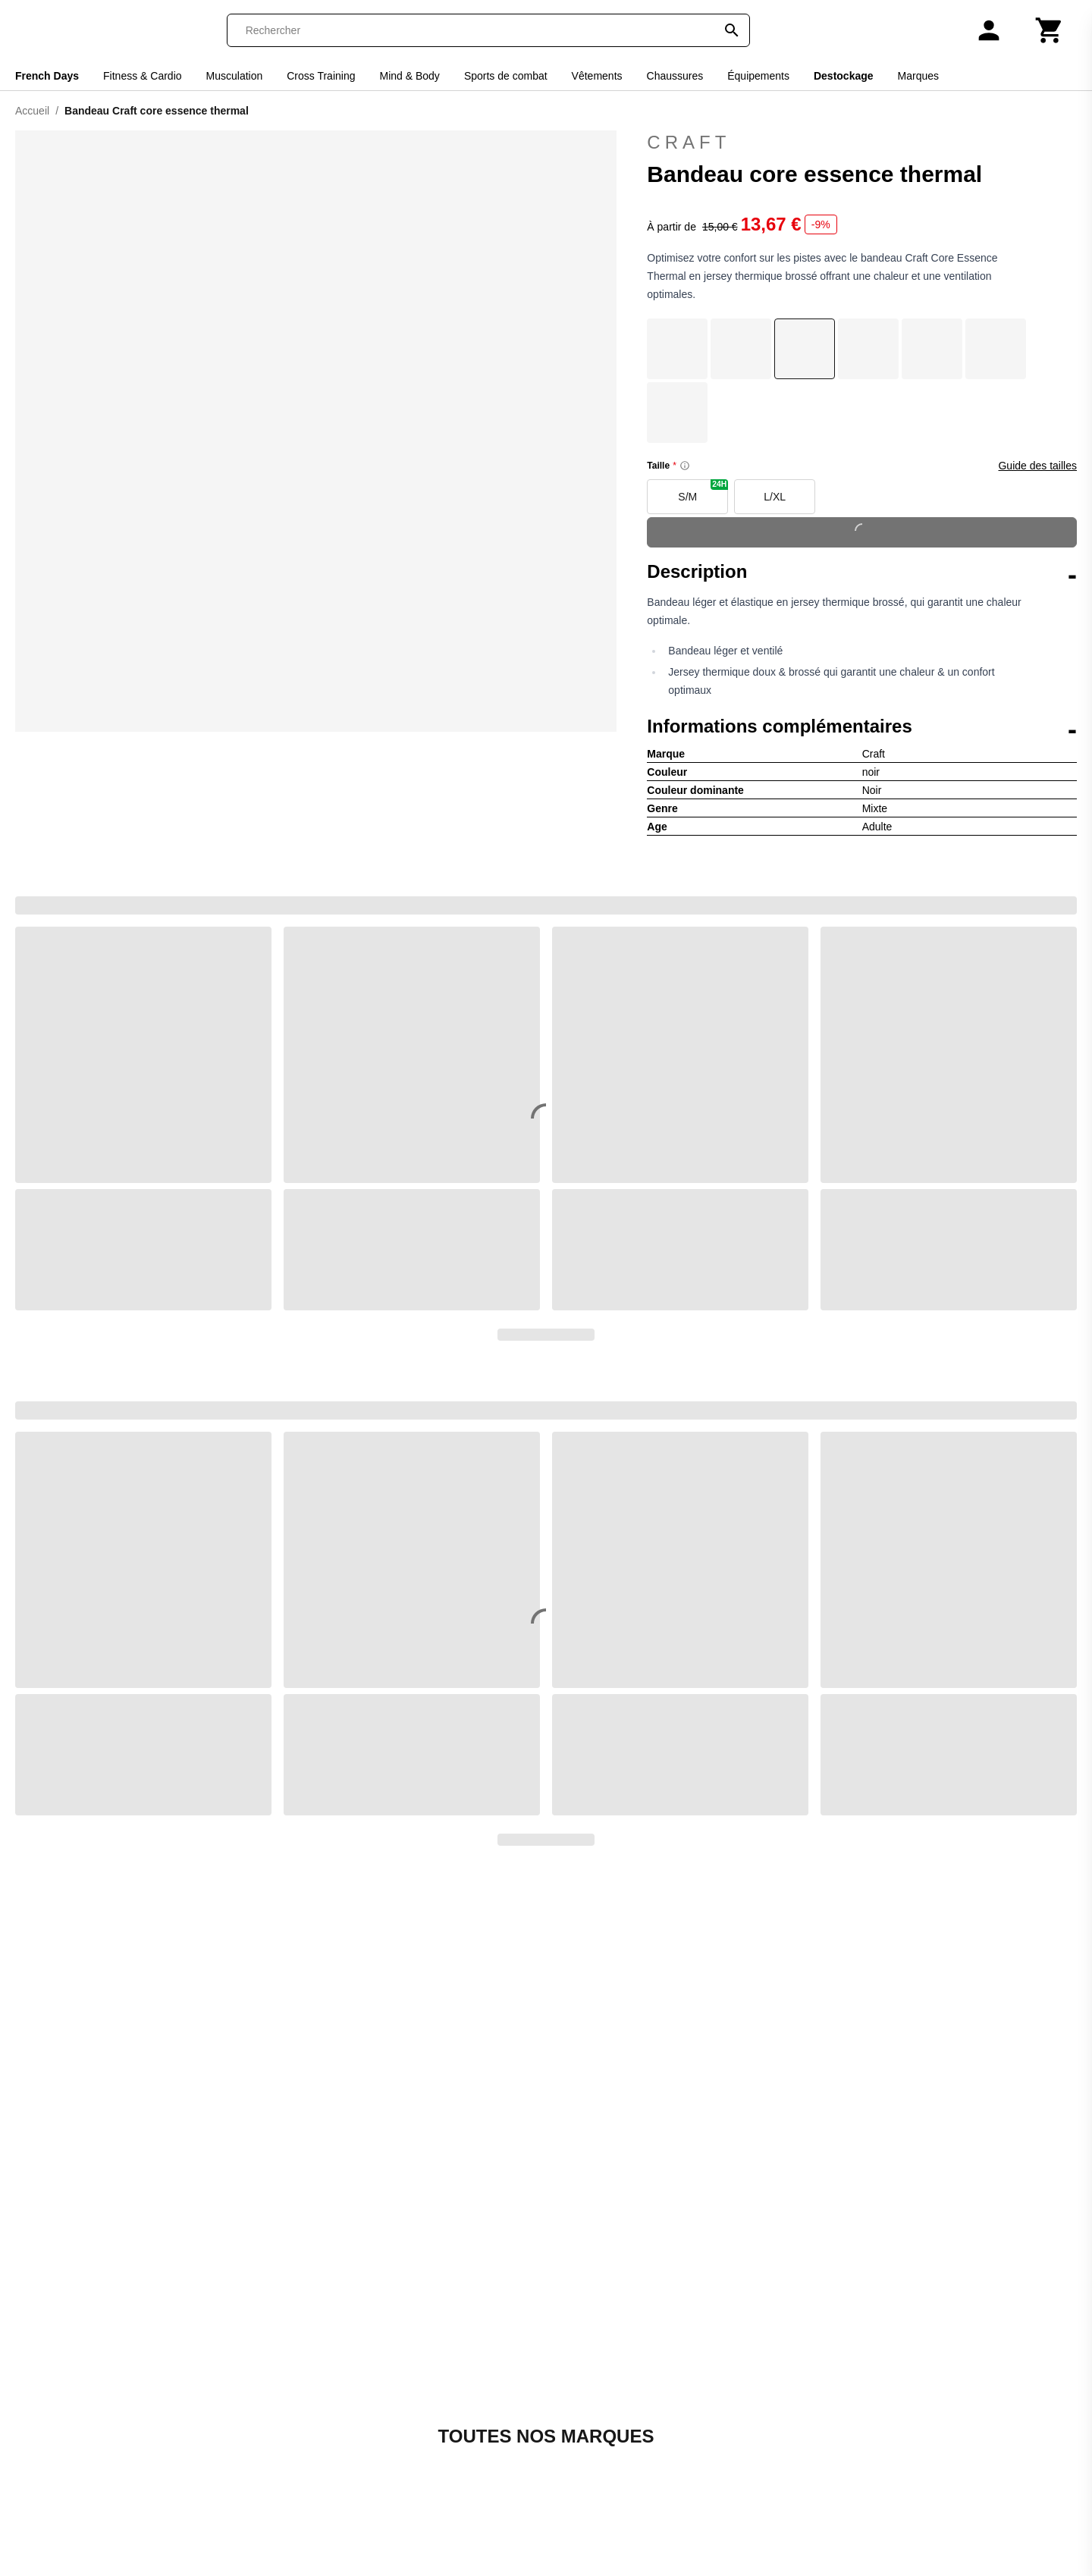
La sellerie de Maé (460, 2519)
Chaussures (675, 76)
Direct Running (451, 2355)
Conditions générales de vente (298, 2355)
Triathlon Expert (594, 2519)
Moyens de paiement (272, 2410)
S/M (703, 491)
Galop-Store (443, 2428)
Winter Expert (589, 2555)
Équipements (758, 76)
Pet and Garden (595, 2392)
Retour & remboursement (284, 2373)
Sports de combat (506, 76)
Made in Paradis (455, 2555)
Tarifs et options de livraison (291, 2428)
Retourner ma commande (117, 2355)
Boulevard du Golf (459, 2337)
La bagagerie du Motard (475, 2501)
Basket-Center (449, 2319)
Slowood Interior (596, 2410)
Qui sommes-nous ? (270, 2319)
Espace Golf (444, 2392)
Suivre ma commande (108, 2337)
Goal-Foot (438, 2446)
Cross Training (321, 76)
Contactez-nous (309, 2188)
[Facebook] (769, 2445)
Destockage (844, 76)
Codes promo (85, 2373)
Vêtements (597, 76)
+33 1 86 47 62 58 (309, 2237)
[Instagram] (811, 2445)
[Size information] (684, 465)
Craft (862, 142)
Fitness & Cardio (142, 76)
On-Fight (575, 2337)
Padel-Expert (587, 2355)
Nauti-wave (582, 2319)
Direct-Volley (445, 2373)
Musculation (234, 76)
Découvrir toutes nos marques (546, 2038)
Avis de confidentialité (274, 2446)
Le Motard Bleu (452, 2537)
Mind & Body (410, 76)
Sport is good (587, 2483)
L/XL (775, 497)
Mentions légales (261, 2392)
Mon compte (82, 2319)
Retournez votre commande (746, 2200)
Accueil (32, 111)
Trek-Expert (583, 2501)
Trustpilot (874, 2121)
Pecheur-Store (591, 2373)
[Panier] (1049, 30)
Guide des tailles (1037, 466)
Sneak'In (575, 2446)
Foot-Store (440, 2410)
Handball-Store (451, 2464)
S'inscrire (990, 2350)
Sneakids (577, 2464)
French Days (47, 76)
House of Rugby (454, 2483)
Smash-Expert (590, 2428)
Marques (918, 76)
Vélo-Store (581, 2537)
